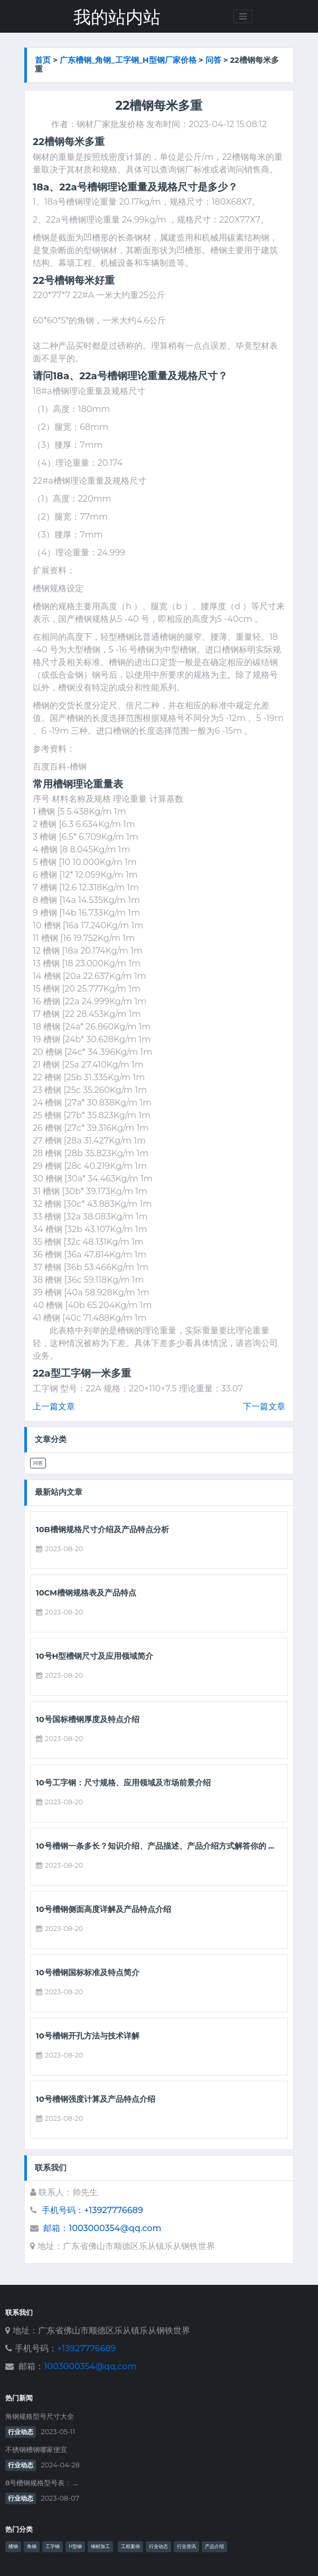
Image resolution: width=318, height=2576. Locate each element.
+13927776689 (86, 2348)
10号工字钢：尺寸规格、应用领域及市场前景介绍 (123, 1783)
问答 (213, 60)
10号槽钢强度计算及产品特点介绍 (95, 2099)
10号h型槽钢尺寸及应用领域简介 (94, 1656)
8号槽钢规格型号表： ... (41, 2483)
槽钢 (13, 2546)
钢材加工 (100, 2546)
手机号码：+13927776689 (92, 2210)
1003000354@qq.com (90, 2366)
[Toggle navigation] (242, 16)
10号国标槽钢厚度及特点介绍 (87, 1719)
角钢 (31, 2546)
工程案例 (130, 2546)
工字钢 (52, 2546)
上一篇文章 (54, 1406)
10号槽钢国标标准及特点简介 (87, 1972)
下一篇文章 (264, 1406)
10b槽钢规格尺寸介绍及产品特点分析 (102, 1529)
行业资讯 (186, 2546)
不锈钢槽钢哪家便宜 (36, 2450)
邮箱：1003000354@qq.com (102, 2228)
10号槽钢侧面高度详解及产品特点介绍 (103, 1909)
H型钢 (75, 2546)
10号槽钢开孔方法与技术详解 (87, 2036)
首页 (43, 60)
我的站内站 (117, 17)
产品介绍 (214, 2546)
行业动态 (20, 2432)
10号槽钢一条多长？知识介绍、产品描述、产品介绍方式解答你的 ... (155, 1846)
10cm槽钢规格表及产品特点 (86, 1593)
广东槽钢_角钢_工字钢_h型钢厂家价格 (128, 60)
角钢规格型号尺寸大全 (39, 2416)
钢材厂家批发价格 (110, 124)
